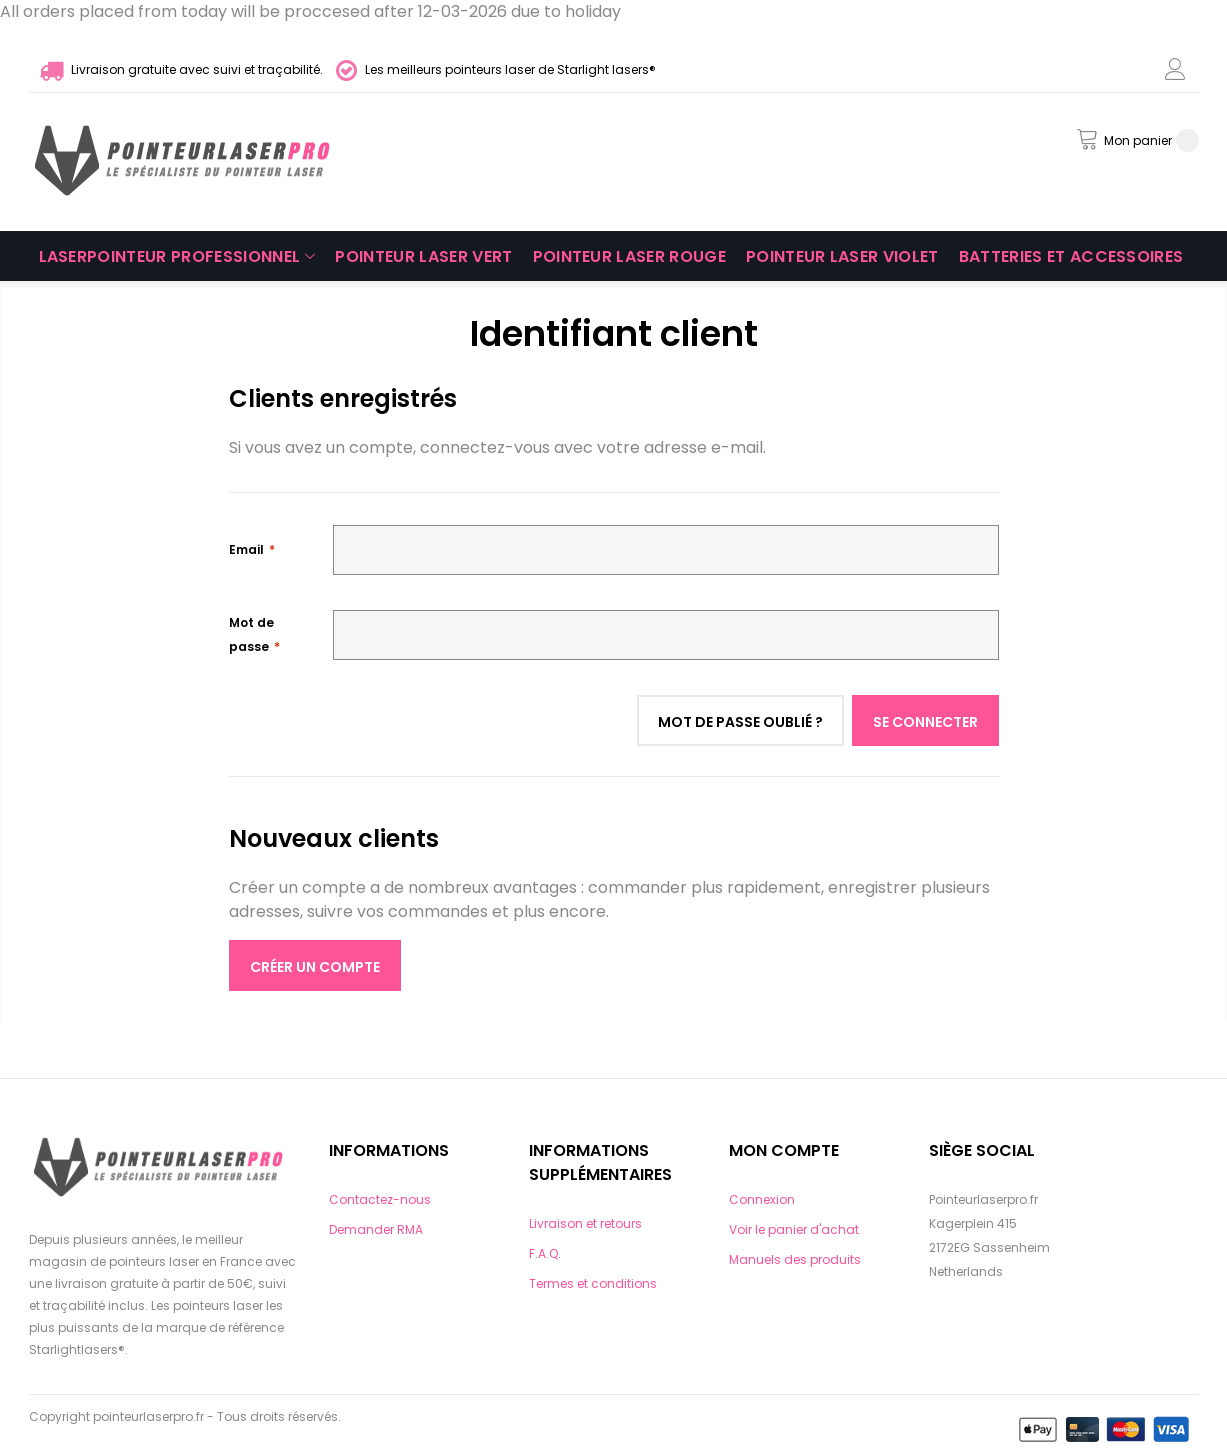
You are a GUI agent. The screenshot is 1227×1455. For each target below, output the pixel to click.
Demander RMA (376, 1229)
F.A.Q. (545, 1253)
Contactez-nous (380, 1199)
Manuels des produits (795, 1259)
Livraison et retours (585, 1223)
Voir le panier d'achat (794, 1229)
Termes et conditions (593, 1283)
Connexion (762, 1199)
